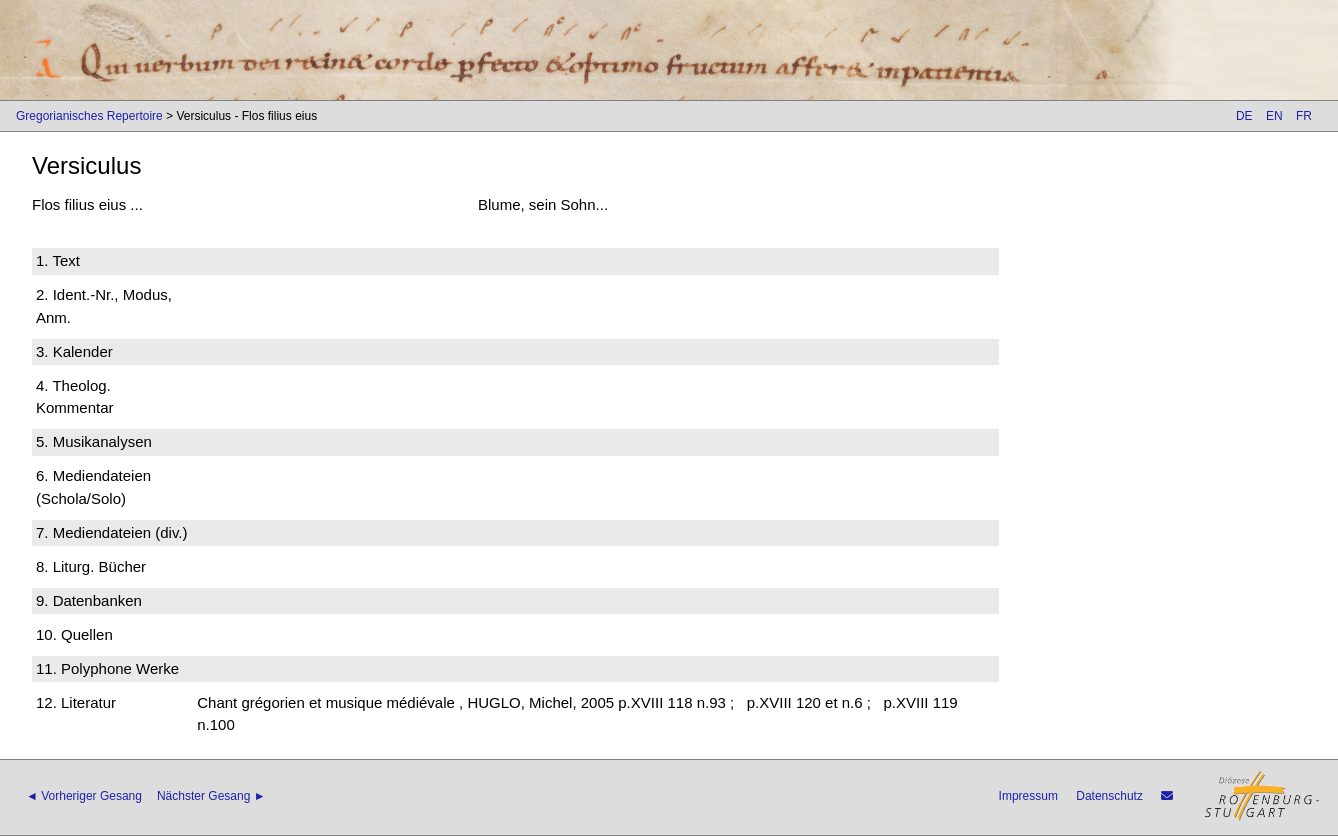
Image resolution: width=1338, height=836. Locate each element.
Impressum (1028, 796)
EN (1274, 116)
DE (1244, 116)
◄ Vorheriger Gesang (84, 796)
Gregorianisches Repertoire (89, 116)
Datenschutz (1109, 796)
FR (1304, 116)
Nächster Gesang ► (211, 796)
